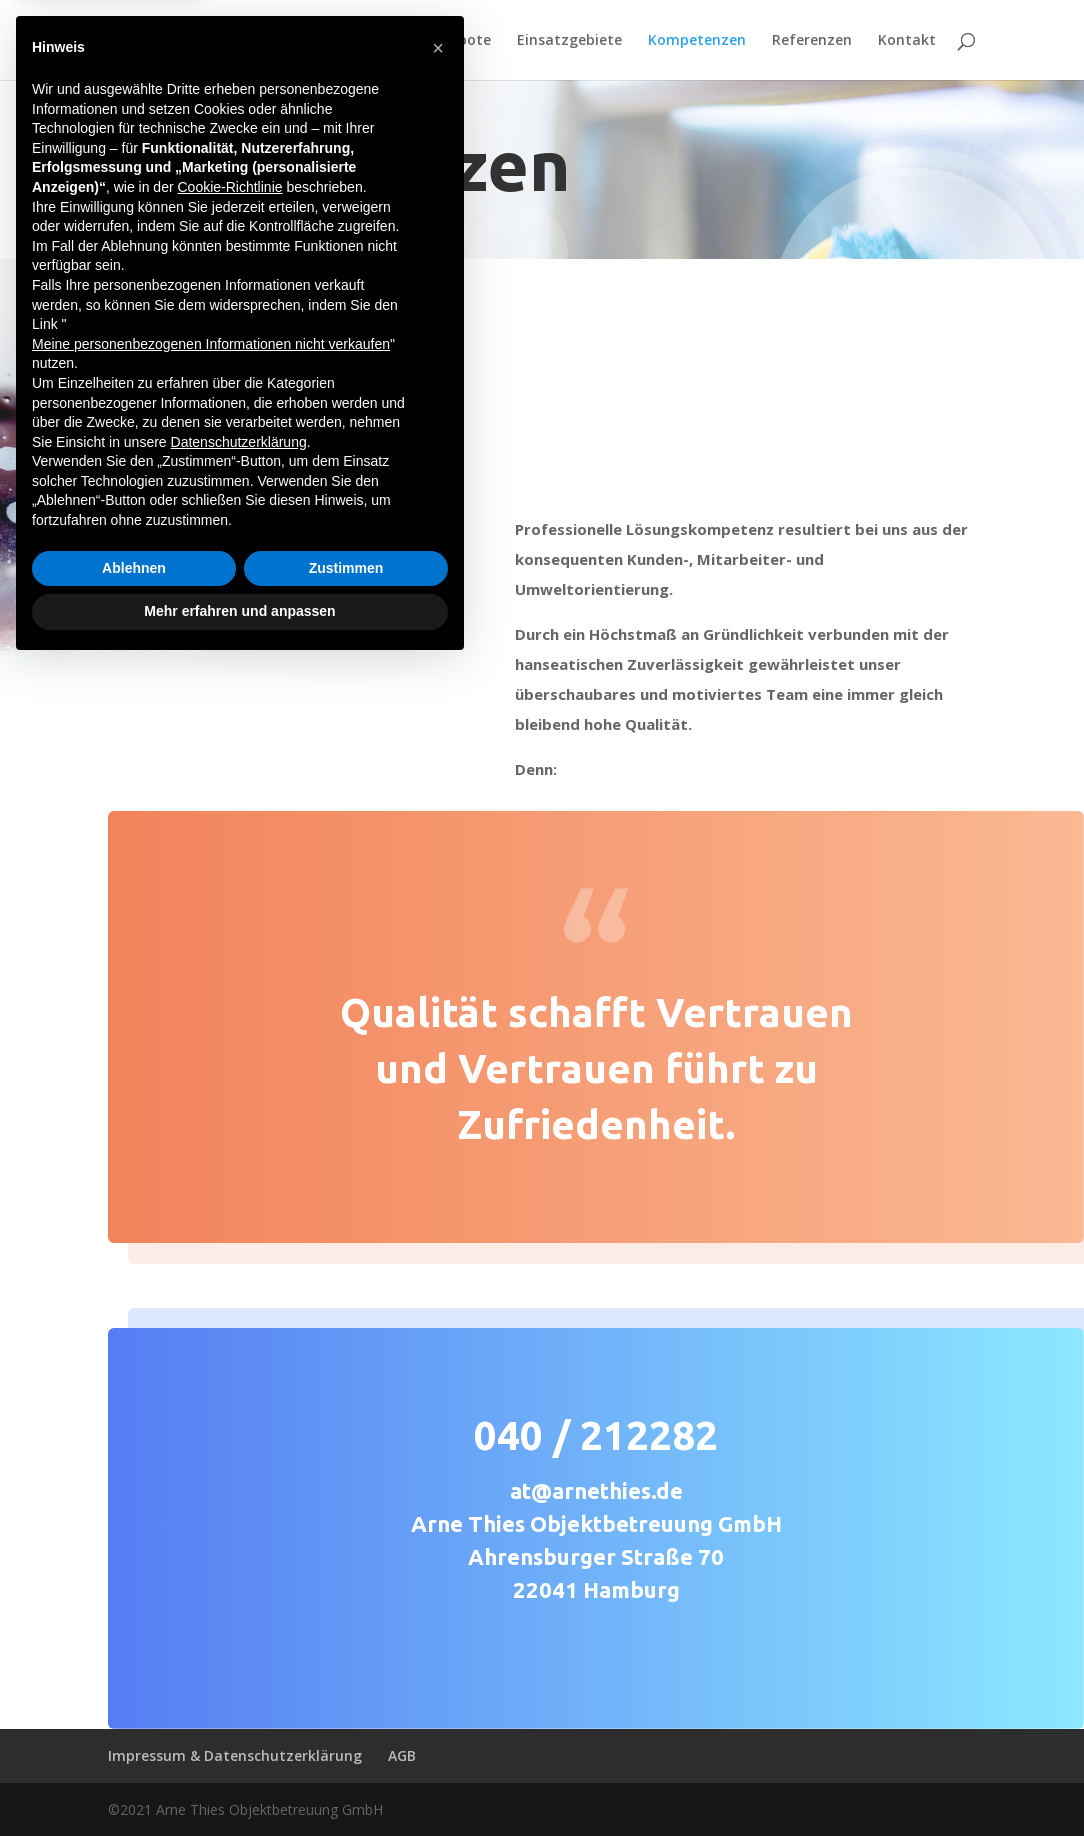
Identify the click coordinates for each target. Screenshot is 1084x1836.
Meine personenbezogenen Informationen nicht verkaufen (211, 1514)
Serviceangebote (433, 41)
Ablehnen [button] (134, 1738)
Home (328, 41)
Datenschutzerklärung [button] (239, 1612)
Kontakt (907, 41)
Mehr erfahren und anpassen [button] (239, 1781)
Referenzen (812, 41)
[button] (438, 1218)
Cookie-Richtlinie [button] (229, 1357)
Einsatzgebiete (569, 41)
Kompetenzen (697, 41)
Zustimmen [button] (346, 1738)
